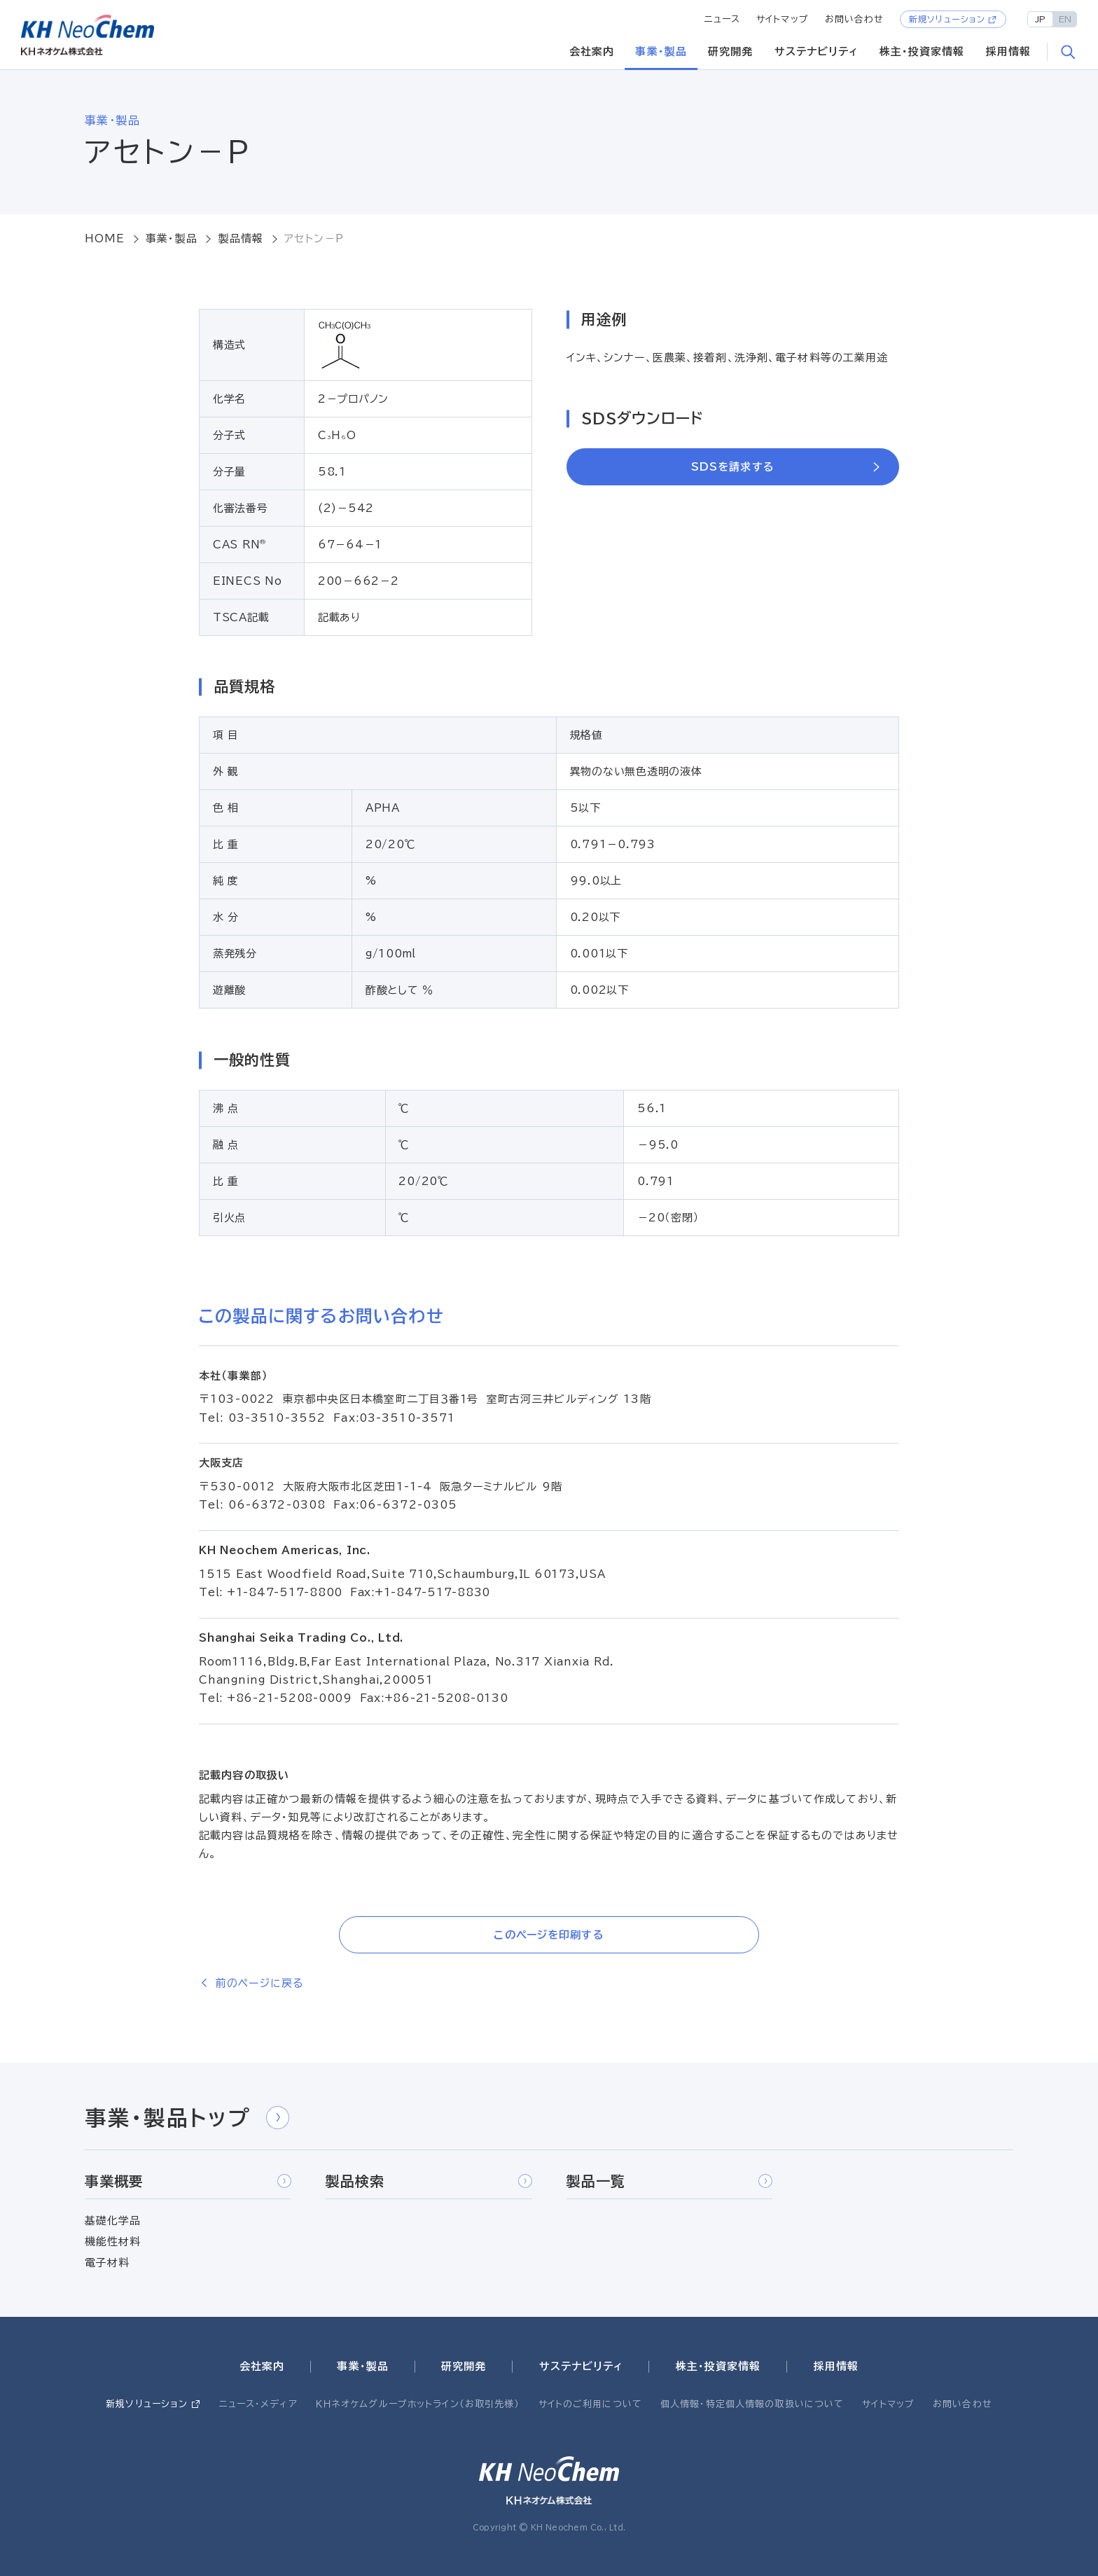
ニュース (722, 19)
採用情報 (1008, 51)
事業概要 (188, 2181)
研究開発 (730, 51)
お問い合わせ (854, 19)
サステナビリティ (816, 51)
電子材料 (107, 2262)
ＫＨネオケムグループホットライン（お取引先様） (418, 2404)
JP (1040, 19)
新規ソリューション (947, 19)
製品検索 (429, 2181)
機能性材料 (113, 2241)
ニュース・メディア (258, 2404)
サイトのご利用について (590, 2404)
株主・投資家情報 (922, 51)
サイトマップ (782, 19)
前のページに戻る (259, 1983)
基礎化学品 (113, 2220)
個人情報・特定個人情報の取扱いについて (752, 2404)
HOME (105, 238)
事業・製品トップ (187, 2117)
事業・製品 (661, 51)
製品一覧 (670, 2181)
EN (1065, 19)
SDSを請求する (732, 467)
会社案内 (592, 51)
